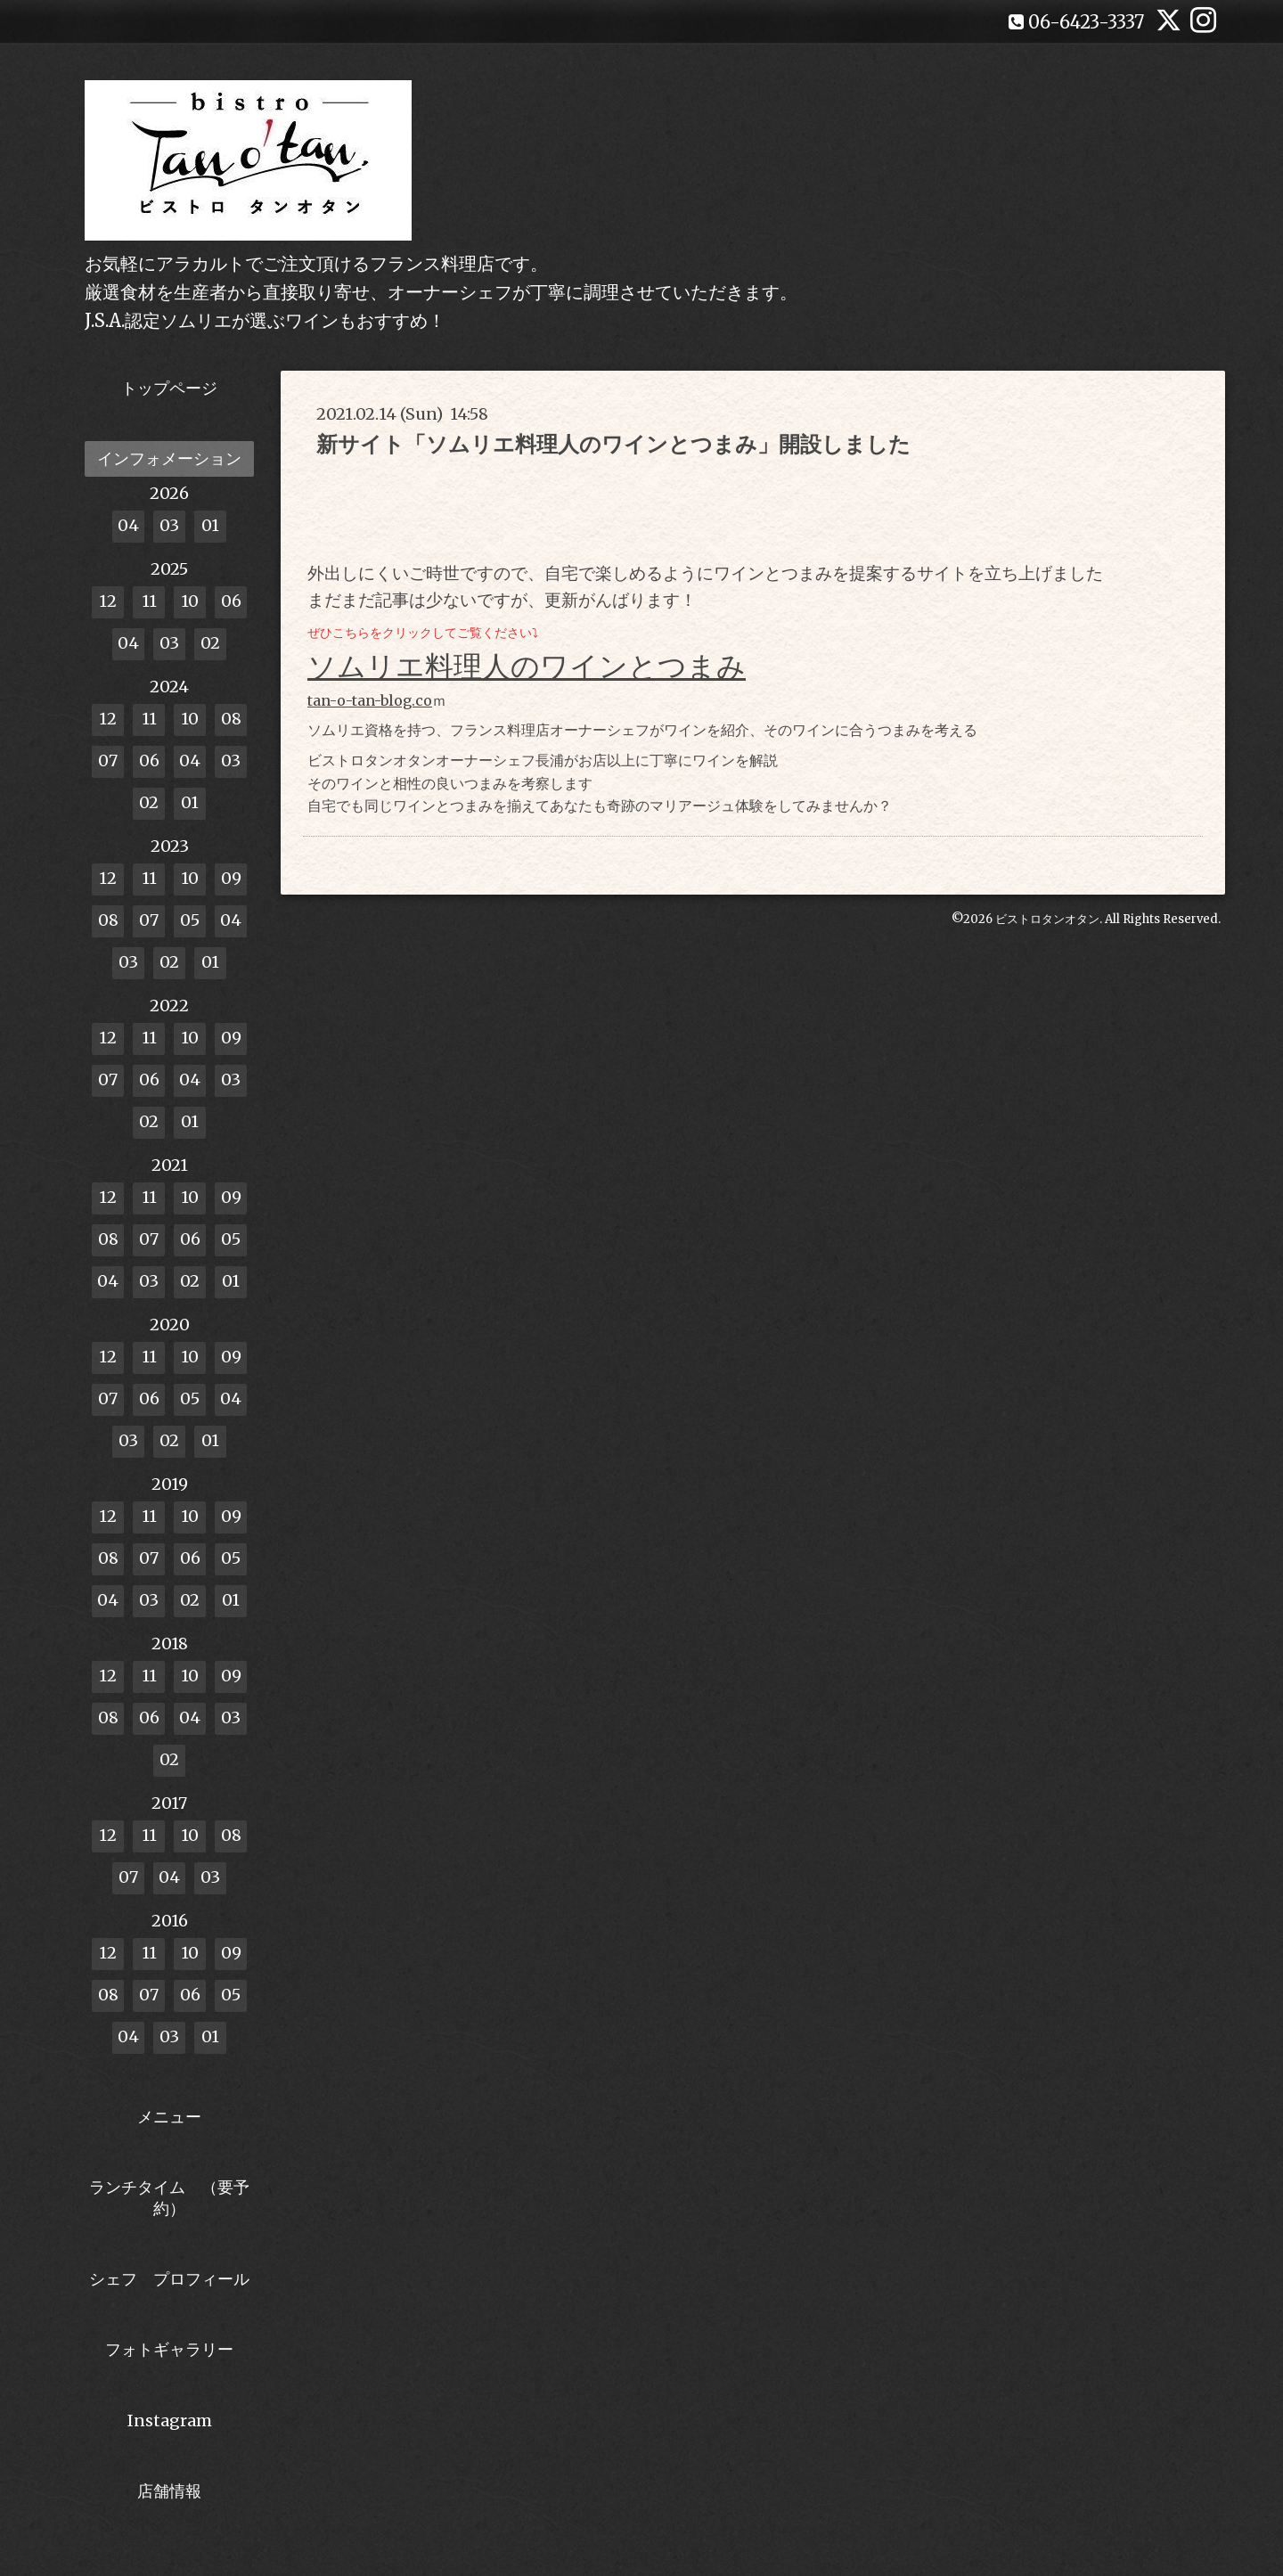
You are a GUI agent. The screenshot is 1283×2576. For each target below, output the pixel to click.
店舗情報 (169, 2491)
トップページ (169, 388)
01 (210, 525)
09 (231, 878)
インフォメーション (169, 458)
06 (231, 601)
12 (108, 601)
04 (128, 525)
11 (149, 601)
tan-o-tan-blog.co (369, 700)
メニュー (169, 2116)
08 (231, 718)
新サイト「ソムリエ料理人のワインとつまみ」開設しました (613, 444)
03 (169, 525)
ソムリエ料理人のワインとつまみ (526, 666)
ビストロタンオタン (1047, 919)
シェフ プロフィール (169, 2279)
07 (108, 760)
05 (190, 920)
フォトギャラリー (169, 2349)
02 (210, 643)
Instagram (169, 2420)
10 (190, 601)
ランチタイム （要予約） (169, 2197)
